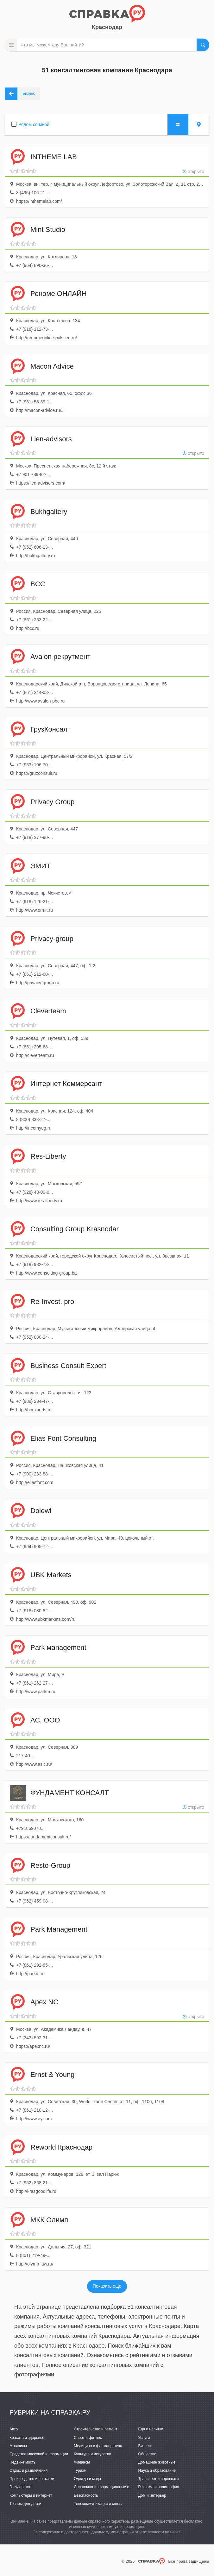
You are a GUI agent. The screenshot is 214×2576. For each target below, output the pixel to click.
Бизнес (144, 2446)
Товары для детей (25, 2503)
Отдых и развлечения (28, 2470)
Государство (20, 2487)
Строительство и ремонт (95, 2429)
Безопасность (86, 2495)
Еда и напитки (150, 2429)
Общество (147, 2454)
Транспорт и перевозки (158, 2478)
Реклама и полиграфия (158, 2487)
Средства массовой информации (38, 2454)
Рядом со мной (33, 124)
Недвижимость (22, 2462)
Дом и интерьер (152, 2495)
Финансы (82, 2462)
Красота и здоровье (26, 2437)
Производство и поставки (31, 2478)
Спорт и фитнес (88, 2437)
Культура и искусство (92, 2454)
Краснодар (107, 27)
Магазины (18, 2446)
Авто (13, 2429)
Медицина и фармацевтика (98, 2446)
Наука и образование (157, 2470)
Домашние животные (157, 2462)
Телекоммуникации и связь (98, 2503)
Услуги (144, 2437)
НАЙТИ (203, 45)
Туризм (80, 2470)
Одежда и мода (87, 2478)
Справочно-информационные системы (108, 2487)
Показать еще (107, 2286)
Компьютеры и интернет (30, 2495)
